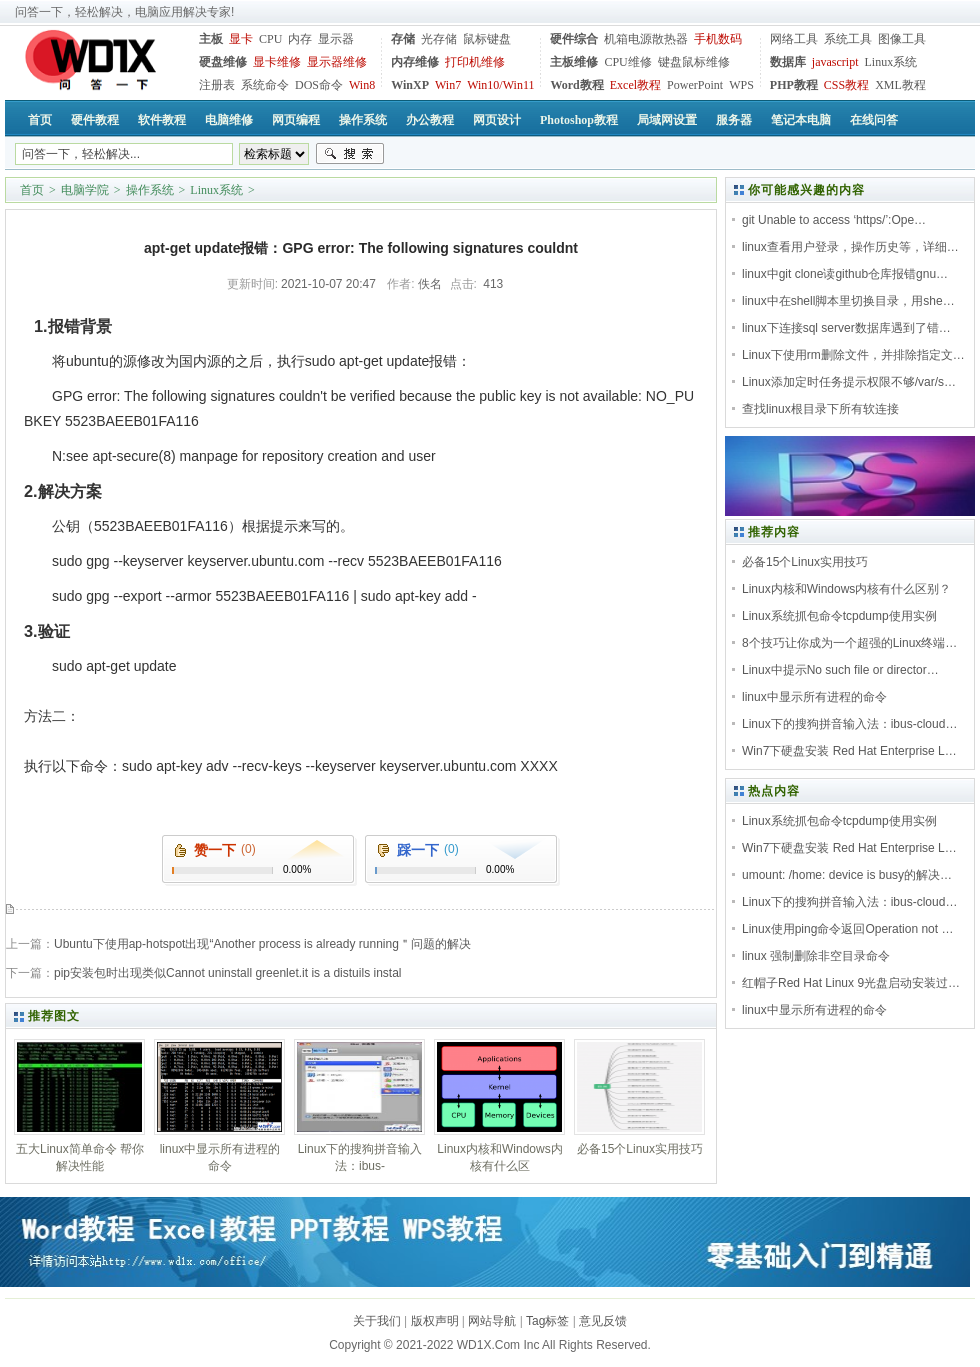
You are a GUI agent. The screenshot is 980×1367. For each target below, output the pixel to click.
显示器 (336, 39)
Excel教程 (635, 85)
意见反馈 (603, 1321)
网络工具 (794, 39)
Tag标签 (547, 1321)
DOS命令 (319, 85)
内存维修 (415, 62)
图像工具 (902, 39)
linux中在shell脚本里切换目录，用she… (848, 301)
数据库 (788, 62)
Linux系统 (890, 62)
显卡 (241, 39)
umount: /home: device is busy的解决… (847, 875)
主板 (211, 39)
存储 (403, 39)
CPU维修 (627, 62)
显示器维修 (337, 62)
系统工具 (848, 39)
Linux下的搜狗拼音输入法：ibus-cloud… (849, 724)
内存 (300, 39)
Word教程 (576, 85)
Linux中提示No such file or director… (840, 670)
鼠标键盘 (487, 39)
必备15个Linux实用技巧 (805, 562)
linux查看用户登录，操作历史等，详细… (850, 247)
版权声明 (435, 1321)
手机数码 (718, 39)
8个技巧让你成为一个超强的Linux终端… (849, 643)
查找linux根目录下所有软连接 (820, 409)
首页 (32, 190)
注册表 (217, 85)
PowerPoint (695, 85)
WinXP (410, 85)
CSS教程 (846, 85)
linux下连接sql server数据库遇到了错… (846, 328)
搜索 (350, 154)
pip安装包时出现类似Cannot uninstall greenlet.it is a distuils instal (227, 973)
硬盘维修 (223, 62)
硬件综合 (574, 39)
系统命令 (265, 85)
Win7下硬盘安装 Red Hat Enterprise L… (849, 751)
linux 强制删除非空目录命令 (816, 956)
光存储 (439, 39)
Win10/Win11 (500, 85)
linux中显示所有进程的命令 (814, 697)
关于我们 (377, 1321)
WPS (741, 85)
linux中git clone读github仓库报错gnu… (845, 274)
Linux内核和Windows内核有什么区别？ (846, 589)
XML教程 (900, 85)
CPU (270, 39)
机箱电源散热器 (646, 39)
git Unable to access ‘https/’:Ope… (834, 220)
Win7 (448, 85)
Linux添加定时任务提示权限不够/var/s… (849, 382)
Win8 (362, 85)
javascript (835, 62)
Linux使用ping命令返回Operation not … (847, 929)
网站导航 (492, 1321)
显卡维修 (277, 62)
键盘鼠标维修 (694, 62)
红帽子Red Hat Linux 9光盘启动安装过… (851, 983)
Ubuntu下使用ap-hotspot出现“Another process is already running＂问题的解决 (262, 944)
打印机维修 (475, 62)
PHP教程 (794, 85)
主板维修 (574, 62)
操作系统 (150, 190)
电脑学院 (85, 190)
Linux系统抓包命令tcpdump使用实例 (839, 616)
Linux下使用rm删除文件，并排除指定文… (853, 355)
